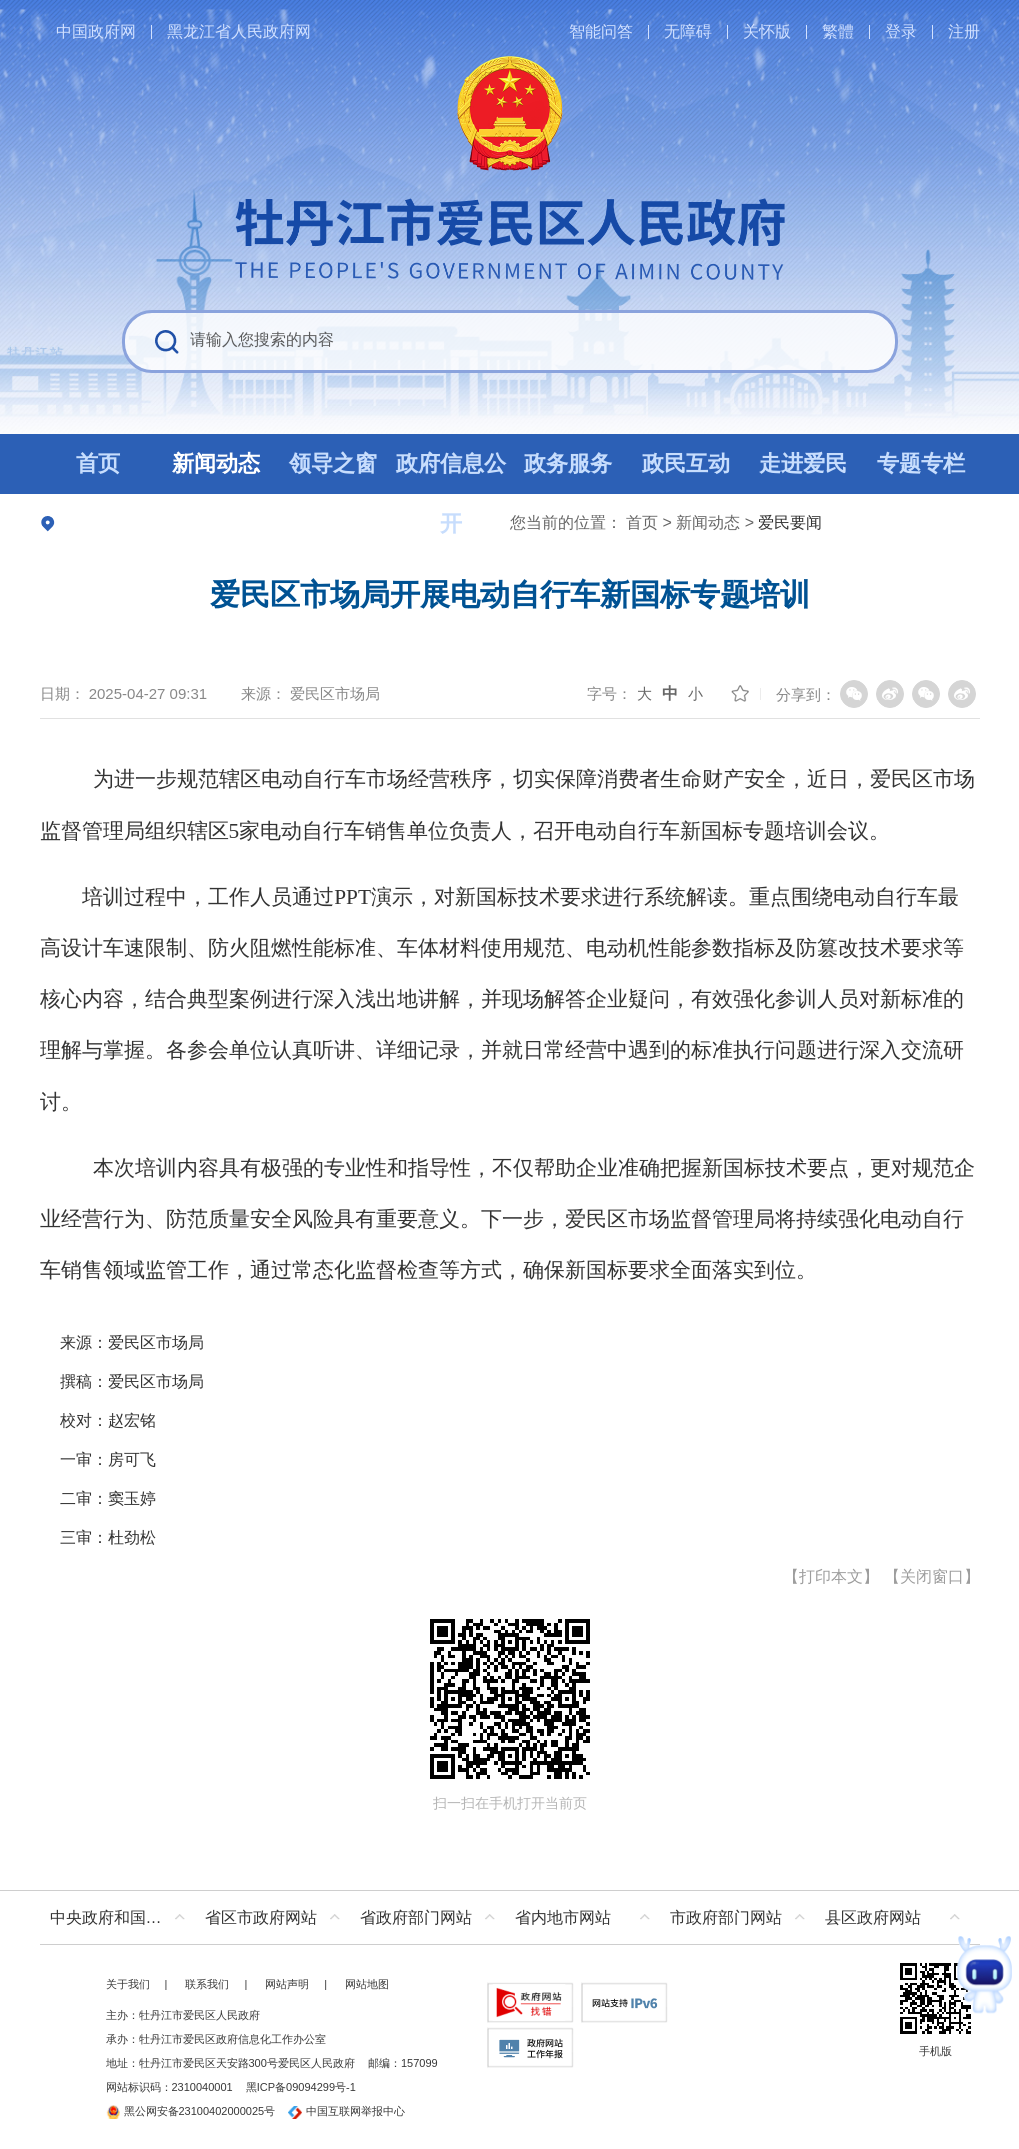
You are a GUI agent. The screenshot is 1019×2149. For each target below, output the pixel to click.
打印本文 (831, 1576)
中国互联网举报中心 (346, 2111)
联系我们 (207, 1984)
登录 (901, 31)
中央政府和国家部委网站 (122, 1917)
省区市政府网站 (261, 1917)
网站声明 (287, 1984)
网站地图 (367, 1984)
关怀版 (767, 31)
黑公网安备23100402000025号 (191, 2111)
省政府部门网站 (416, 1917)
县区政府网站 (873, 1917)
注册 (964, 31)
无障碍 (688, 31)
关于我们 (128, 1984)
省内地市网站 (563, 1917)
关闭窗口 (932, 1576)
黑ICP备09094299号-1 (301, 2087)
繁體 (838, 31)
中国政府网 (96, 31)
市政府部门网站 (726, 1917)
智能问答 (601, 31)
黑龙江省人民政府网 (239, 31)
